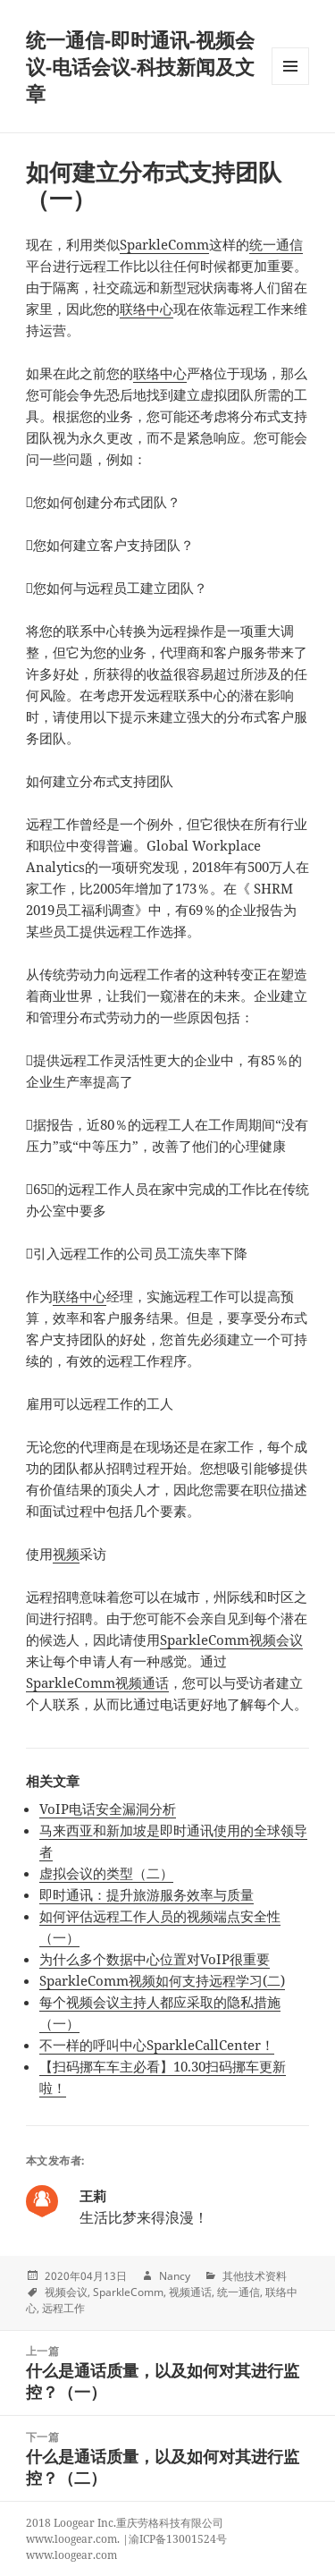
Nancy (174, 2276)
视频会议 (66, 2292)
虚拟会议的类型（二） (106, 1873)
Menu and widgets (290, 84)
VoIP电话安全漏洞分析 (107, 1809)
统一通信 (276, 244)
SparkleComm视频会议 (231, 1639)
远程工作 (63, 2308)
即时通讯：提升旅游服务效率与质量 (146, 1894)
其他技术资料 (254, 2276)
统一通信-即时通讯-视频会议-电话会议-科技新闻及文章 (140, 66)
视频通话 (190, 2292)
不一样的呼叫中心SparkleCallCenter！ (156, 2045)
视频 (66, 1554)
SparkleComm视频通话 (97, 1682)
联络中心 (146, 309)
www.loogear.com (71, 2555)
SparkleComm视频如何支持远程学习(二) (162, 1980)
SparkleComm (164, 244)
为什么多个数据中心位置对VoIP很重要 (154, 1959)
